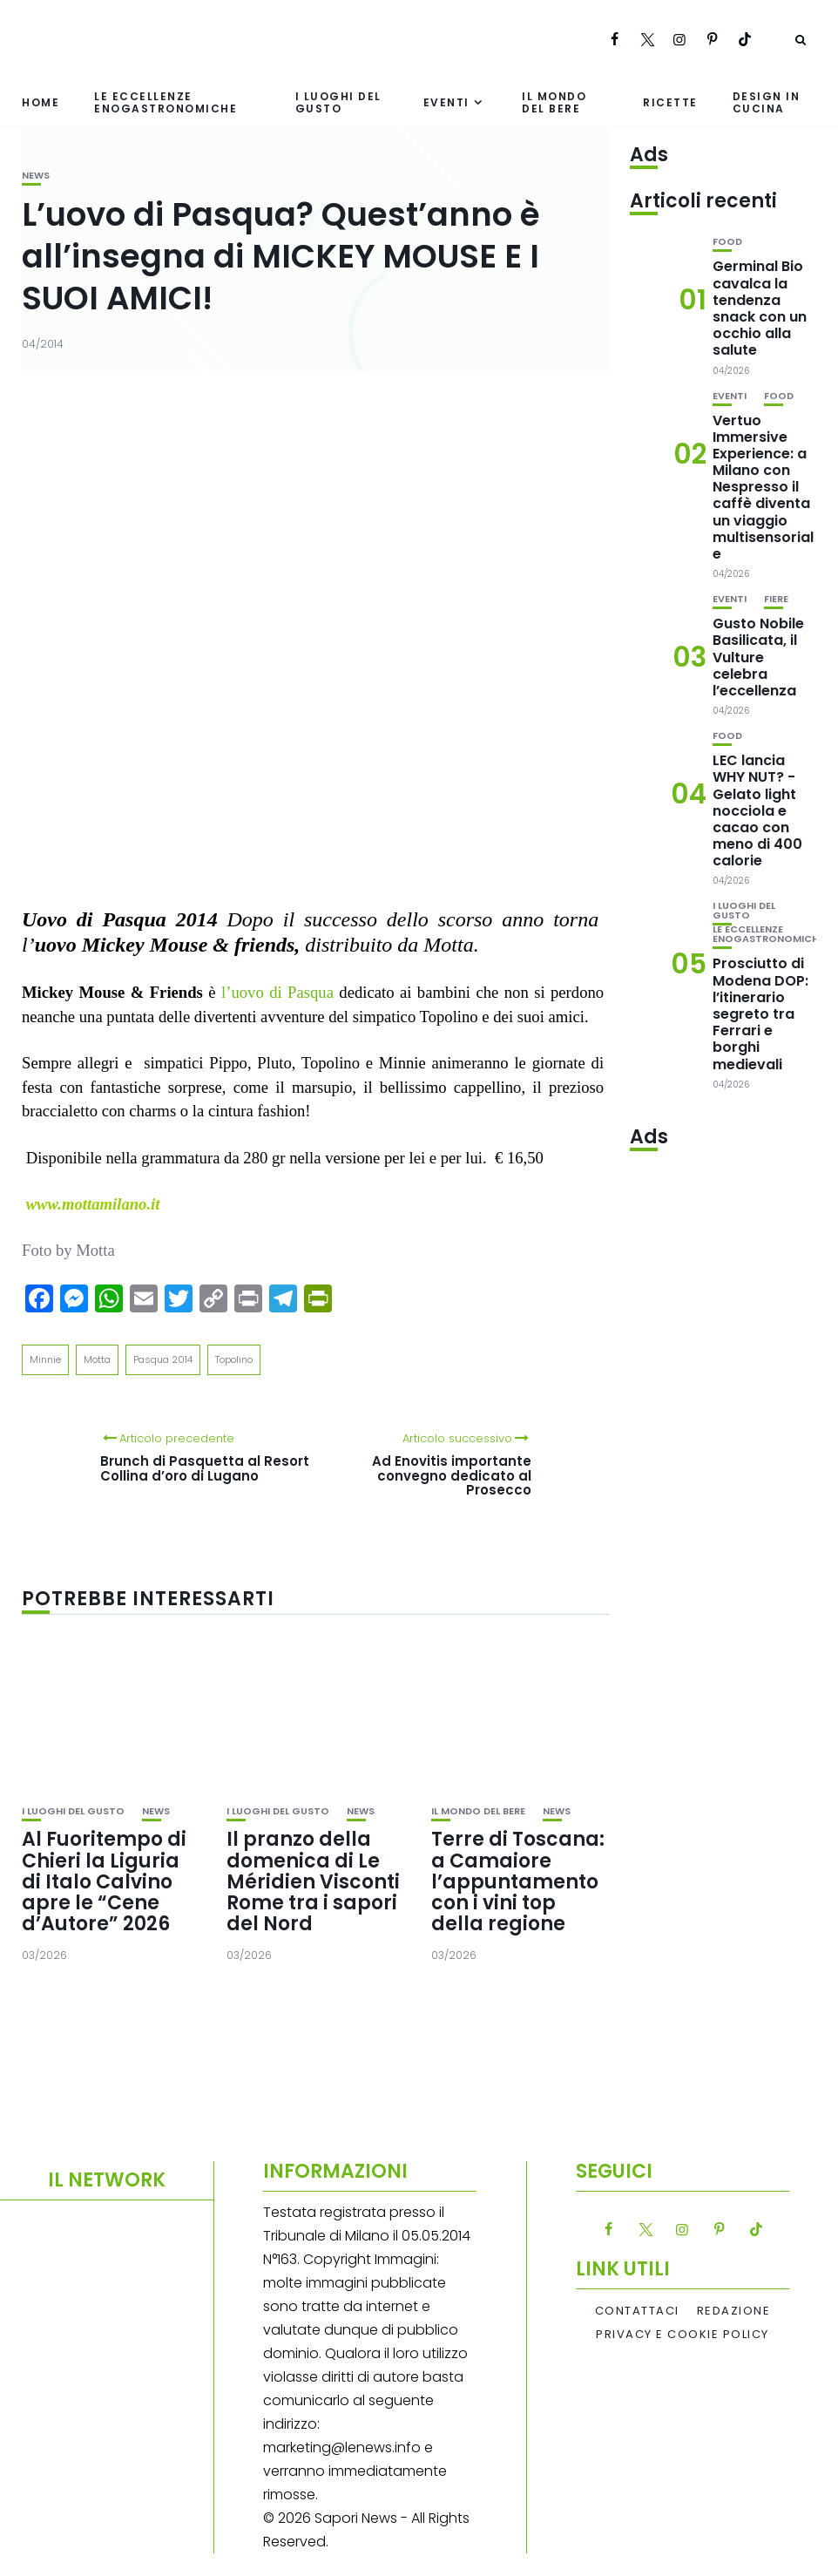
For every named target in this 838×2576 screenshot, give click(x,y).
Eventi (446, 102)
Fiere (776, 599)
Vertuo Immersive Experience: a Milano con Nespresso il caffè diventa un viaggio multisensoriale (763, 487)
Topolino (234, 1359)
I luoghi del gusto (338, 102)
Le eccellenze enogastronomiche (165, 102)
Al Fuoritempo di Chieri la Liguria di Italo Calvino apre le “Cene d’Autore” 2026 (104, 1881)
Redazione (734, 2311)
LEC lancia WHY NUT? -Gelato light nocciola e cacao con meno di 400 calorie (757, 810)
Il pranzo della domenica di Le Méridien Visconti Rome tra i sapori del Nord (313, 1881)
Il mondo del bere (554, 102)
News (36, 175)
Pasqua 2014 (163, 1359)
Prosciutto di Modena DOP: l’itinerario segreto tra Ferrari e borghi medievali (760, 1013)
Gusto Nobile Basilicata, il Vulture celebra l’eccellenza (758, 657)
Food (727, 242)
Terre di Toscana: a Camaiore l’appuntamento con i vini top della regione (518, 1881)
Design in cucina (767, 102)
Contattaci (637, 2311)
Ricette (670, 102)
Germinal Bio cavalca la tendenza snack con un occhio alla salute (760, 308)
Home (40, 102)
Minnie (45, 1359)
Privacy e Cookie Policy (682, 2335)
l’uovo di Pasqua (277, 992)
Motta (97, 1359)
